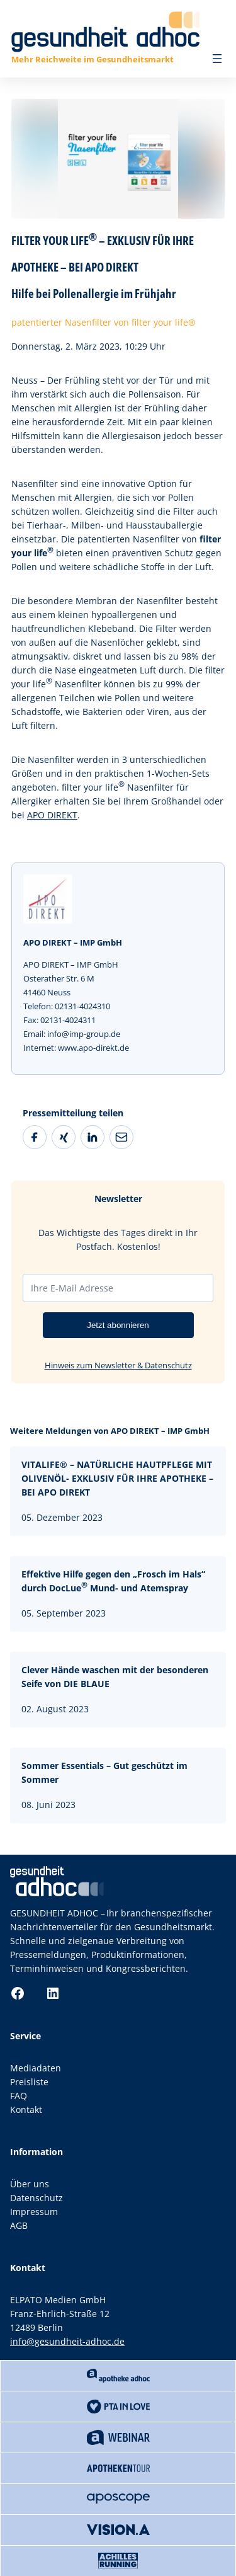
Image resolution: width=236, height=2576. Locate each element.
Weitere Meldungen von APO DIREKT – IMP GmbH (110, 1430)
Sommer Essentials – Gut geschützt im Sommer (104, 1772)
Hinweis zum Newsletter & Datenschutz (118, 1365)
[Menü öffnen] (217, 58)
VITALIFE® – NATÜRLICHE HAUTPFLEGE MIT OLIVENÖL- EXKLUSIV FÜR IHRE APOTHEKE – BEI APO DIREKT (117, 1478)
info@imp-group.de (83, 1033)
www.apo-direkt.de (93, 1047)
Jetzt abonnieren (118, 1325)
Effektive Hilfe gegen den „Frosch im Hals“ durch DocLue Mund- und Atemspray (113, 1581)
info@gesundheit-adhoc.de (67, 2341)
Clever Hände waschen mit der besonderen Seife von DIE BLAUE (114, 1677)
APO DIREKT (52, 815)
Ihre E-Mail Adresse (72, 1288)
